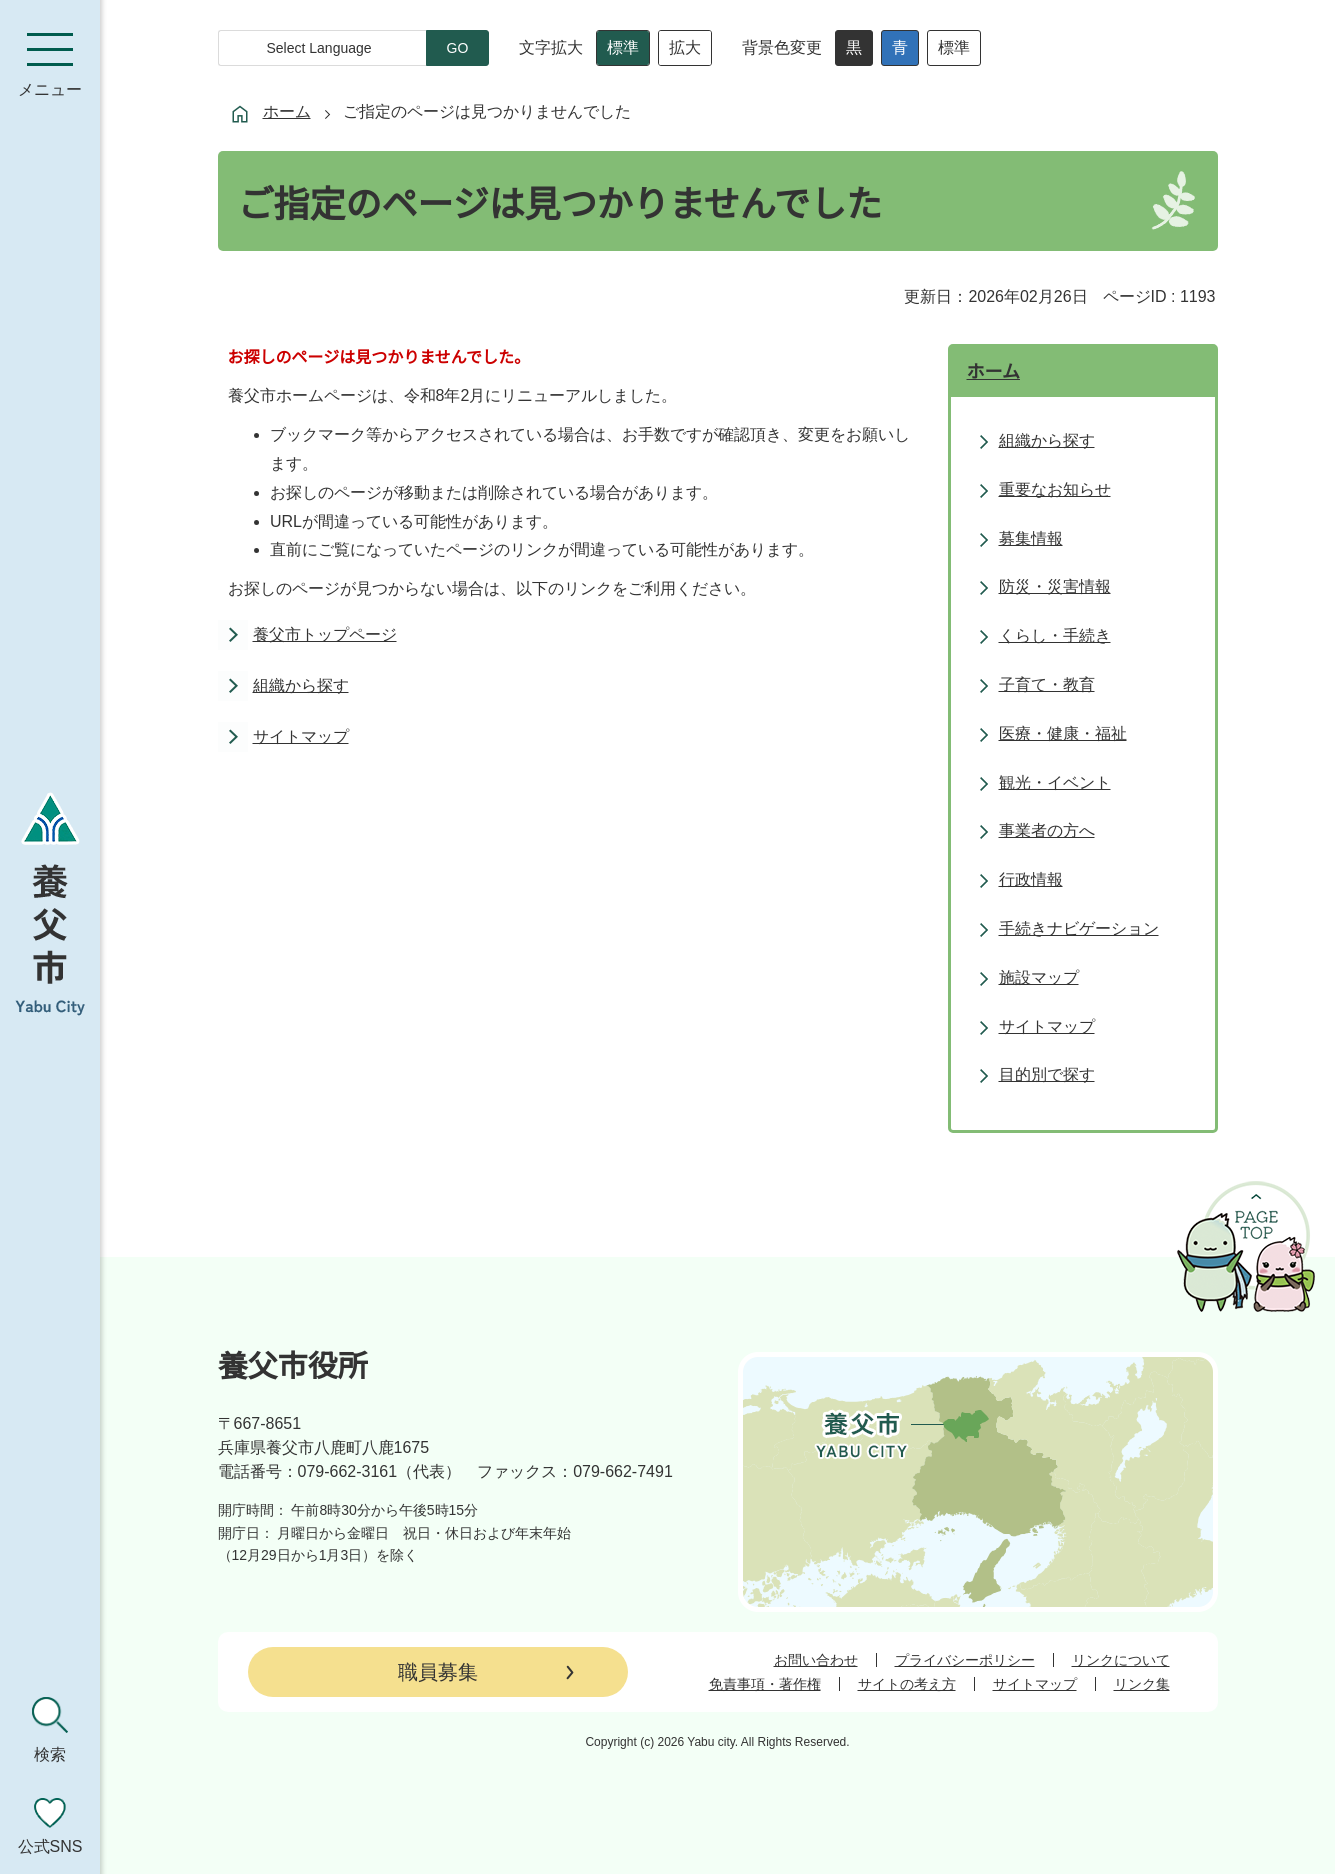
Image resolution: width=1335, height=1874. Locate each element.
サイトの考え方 (907, 1684)
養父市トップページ (325, 634)
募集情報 (1031, 538)
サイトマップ (301, 736)
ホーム (287, 111)
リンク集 (1142, 1684)
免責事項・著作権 (765, 1684)
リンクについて (1121, 1660)
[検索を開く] (50, 1730)
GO (458, 48)
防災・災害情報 (1055, 586)
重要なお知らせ (1055, 489)
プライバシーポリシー (965, 1660)
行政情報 (1031, 879)
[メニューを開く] (50, 65)
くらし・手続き (1055, 635)
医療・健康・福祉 (1063, 733)
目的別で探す (1047, 1074)
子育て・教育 (1047, 684)
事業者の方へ (1047, 830)
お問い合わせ (816, 1660)
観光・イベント (1055, 782)
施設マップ (1039, 977)
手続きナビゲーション (1079, 928)
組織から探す (301, 685)
